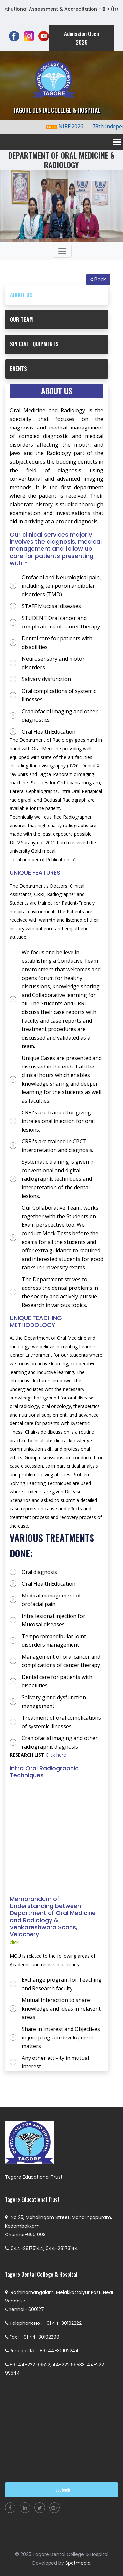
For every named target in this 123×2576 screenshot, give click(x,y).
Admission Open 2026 (81, 38)
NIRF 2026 (75, 126)
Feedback (61, 2489)
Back (98, 279)
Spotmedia (78, 2563)
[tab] (56, 295)
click (14, 1942)
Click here (55, 1755)
